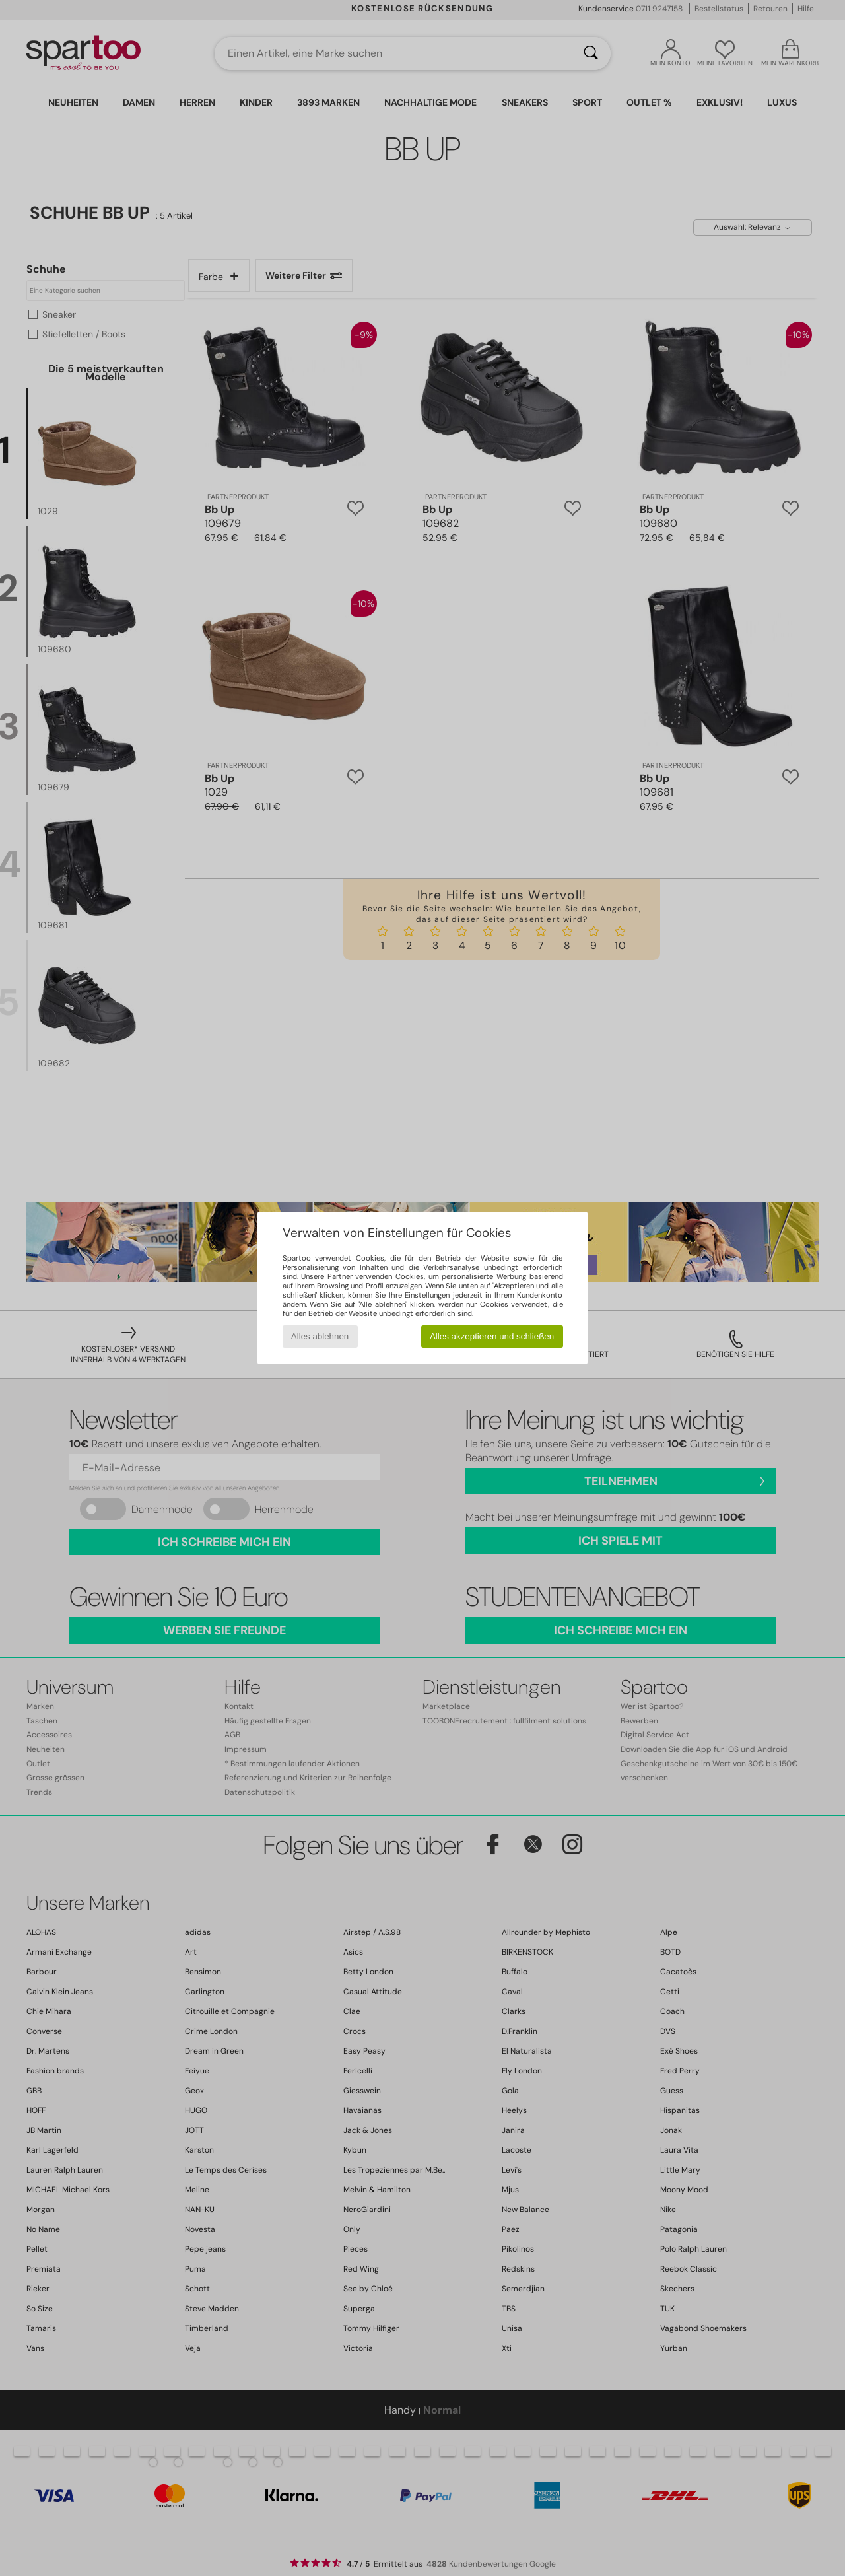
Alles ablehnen (320, 1336)
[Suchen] (591, 53)
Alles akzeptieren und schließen (492, 1336)
